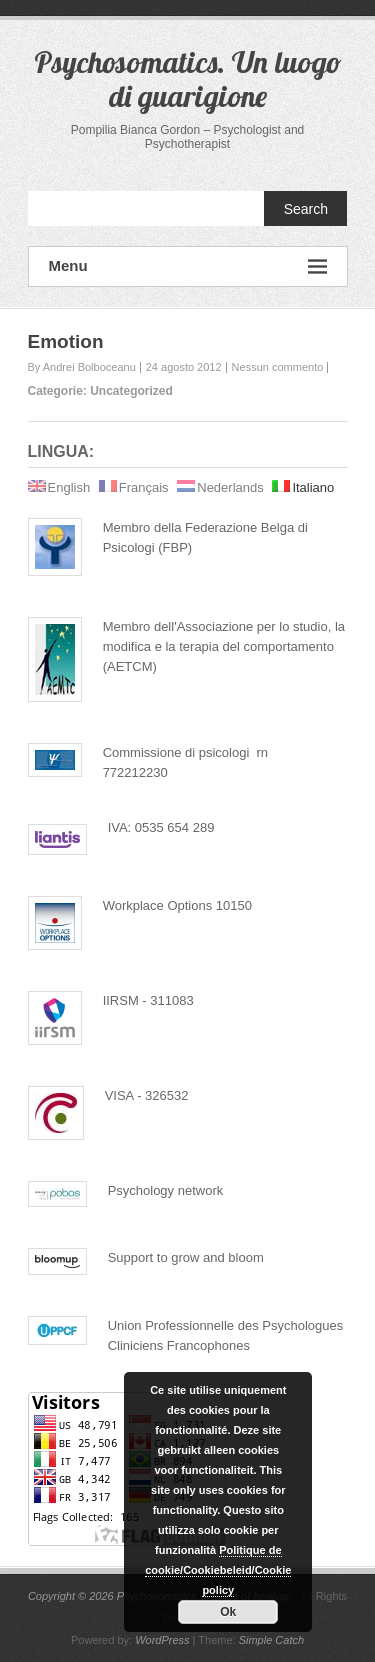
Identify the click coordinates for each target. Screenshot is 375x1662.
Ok (228, 1612)
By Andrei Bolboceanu (82, 367)
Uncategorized (131, 391)
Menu (188, 266)
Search (306, 209)
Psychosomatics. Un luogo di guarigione (188, 79)
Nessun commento (278, 367)
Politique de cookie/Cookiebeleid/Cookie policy (218, 1570)
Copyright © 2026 (72, 1596)
